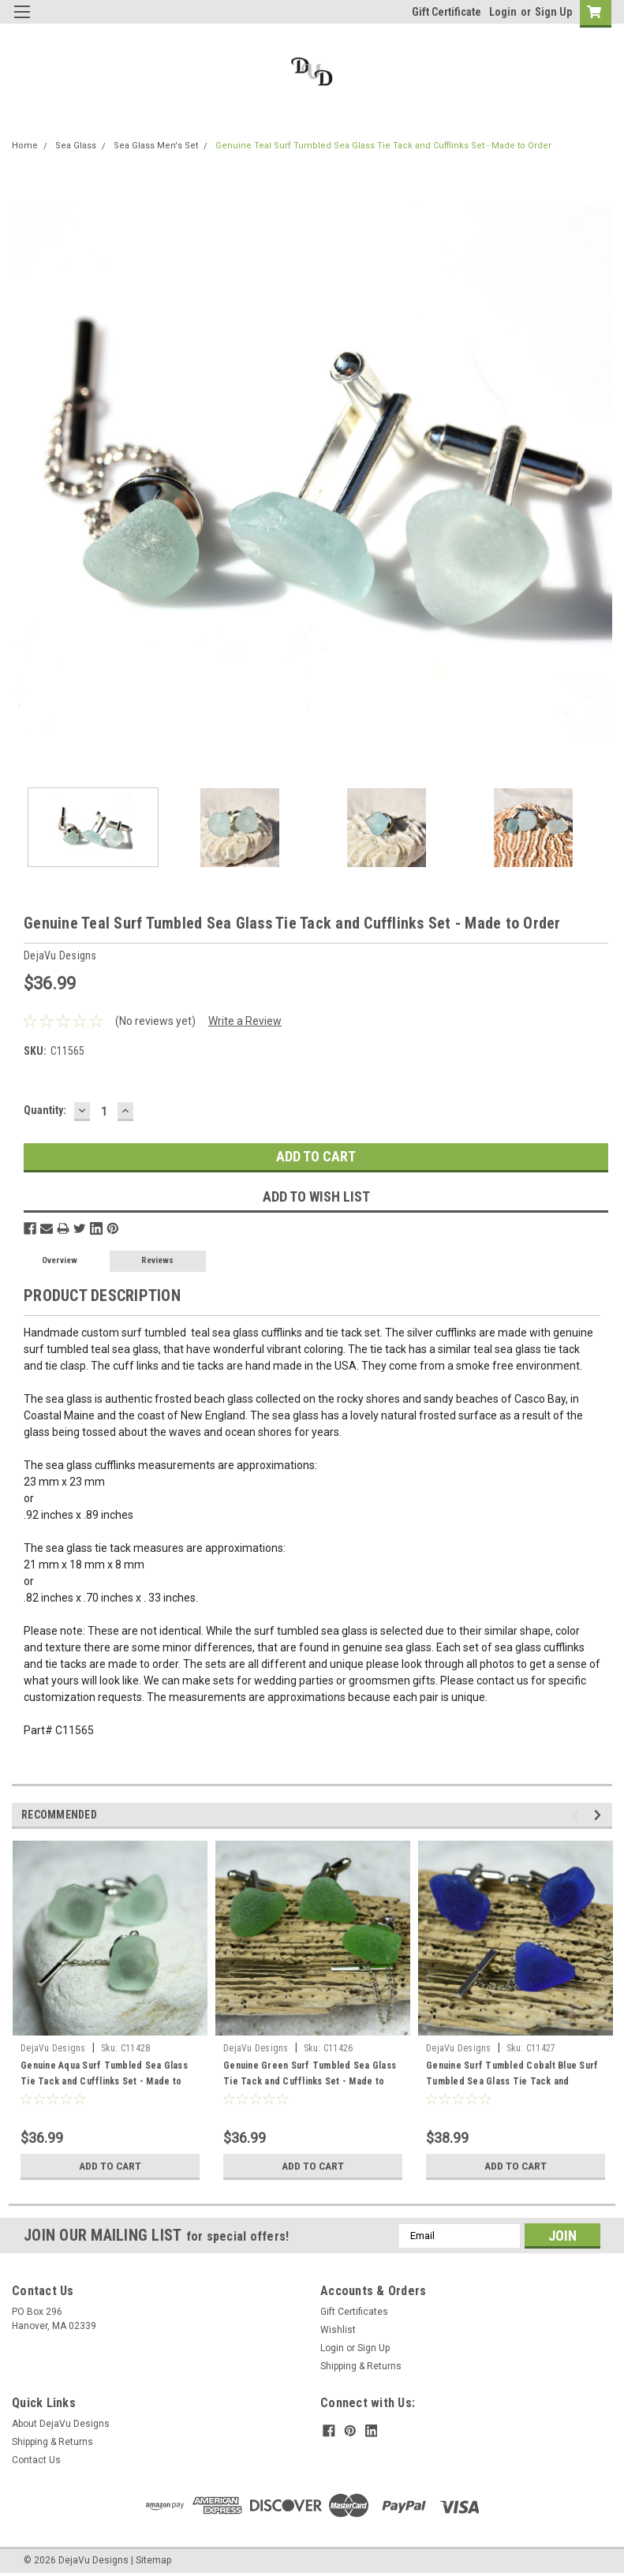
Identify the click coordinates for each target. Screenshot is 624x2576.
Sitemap (153, 2560)
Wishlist (338, 2329)
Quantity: (45, 1110)
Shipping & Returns (361, 2366)
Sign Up (553, 12)
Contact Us (36, 2460)
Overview (59, 1260)
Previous (578, 1815)
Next (600, 1815)
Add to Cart (110, 2165)
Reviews (157, 1260)
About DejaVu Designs (61, 2423)
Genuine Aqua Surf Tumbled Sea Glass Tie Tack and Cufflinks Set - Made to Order (104, 2081)
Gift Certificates (354, 2311)
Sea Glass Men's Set (156, 145)
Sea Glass (75, 145)
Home (25, 145)
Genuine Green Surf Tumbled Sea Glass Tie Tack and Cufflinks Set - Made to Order (309, 2081)
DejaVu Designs (53, 2048)
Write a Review (245, 1021)
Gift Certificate (446, 12)
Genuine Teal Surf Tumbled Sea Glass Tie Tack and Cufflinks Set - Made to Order (383, 145)
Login (503, 12)
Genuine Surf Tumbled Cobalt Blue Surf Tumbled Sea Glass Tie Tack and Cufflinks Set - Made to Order (512, 2081)
